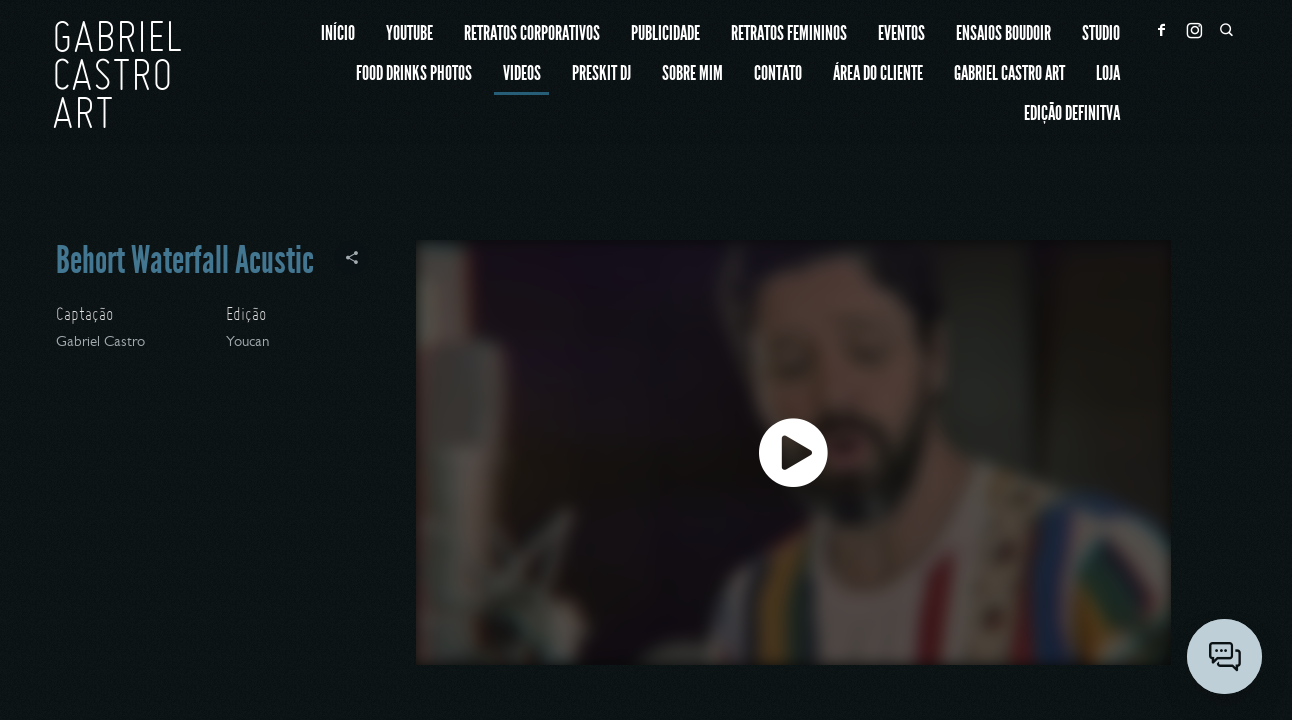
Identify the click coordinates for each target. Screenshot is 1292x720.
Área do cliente (878, 74)
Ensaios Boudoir (1003, 34)
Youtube (409, 34)
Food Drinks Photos (414, 74)
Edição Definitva (1072, 114)
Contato (778, 74)
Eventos (901, 34)
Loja (1108, 74)
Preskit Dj (601, 74)
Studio (1101, 34)
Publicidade (665, 34)
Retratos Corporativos (532, 34)
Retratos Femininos (789, 34)
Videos (522, 74)
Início (338, 34)
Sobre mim (692, 74)
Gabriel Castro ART (1009, 74)
